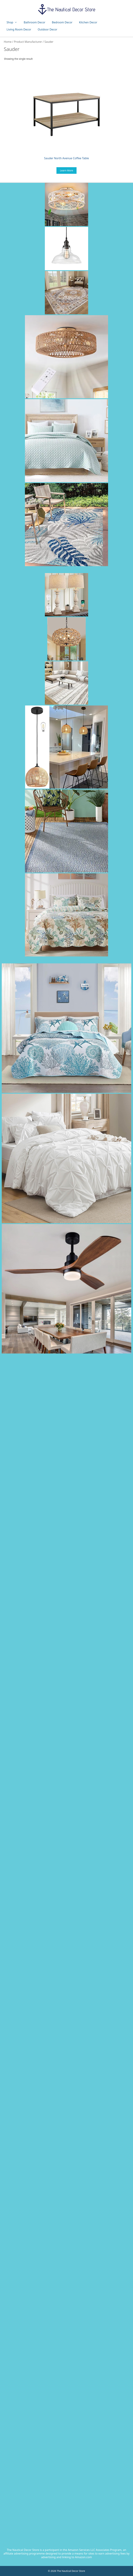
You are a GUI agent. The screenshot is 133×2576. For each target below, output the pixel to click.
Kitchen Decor (88, 22)
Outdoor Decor (47, 29)
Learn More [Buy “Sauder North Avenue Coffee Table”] (66, 170)
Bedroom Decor (62, 22)
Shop (13, 22)
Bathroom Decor (34, 22)
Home (7, 42)
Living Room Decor (19, 29)
